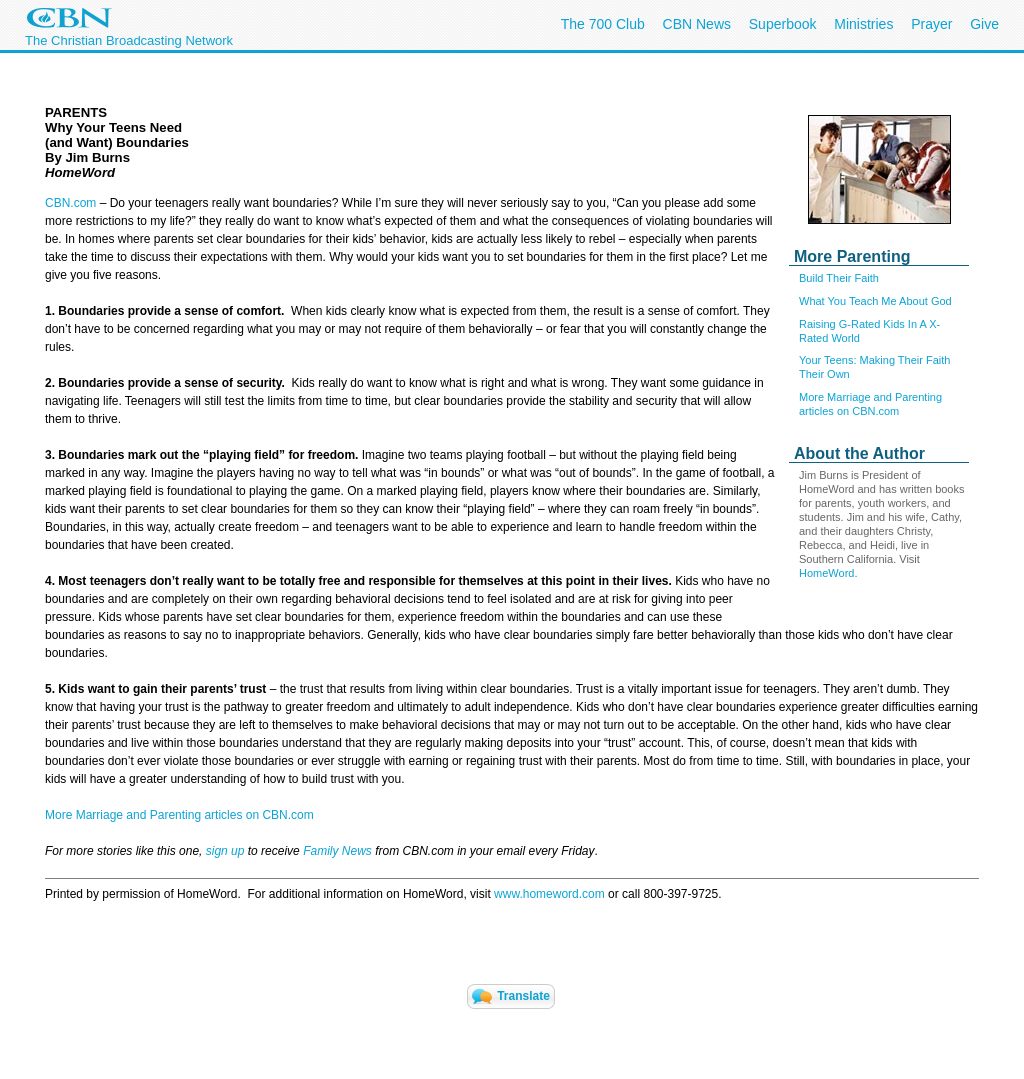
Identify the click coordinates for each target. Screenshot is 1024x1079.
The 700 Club (603, 24)
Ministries (863, 24)
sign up (225, 851)
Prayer (931, 24)
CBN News (697, 24)
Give (984, 24)
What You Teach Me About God (875, 301)
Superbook (783, 24)
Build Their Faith (839, 278)
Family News (339, 851)
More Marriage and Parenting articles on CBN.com (179, 815)
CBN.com (70, 203)
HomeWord (826, 573)
